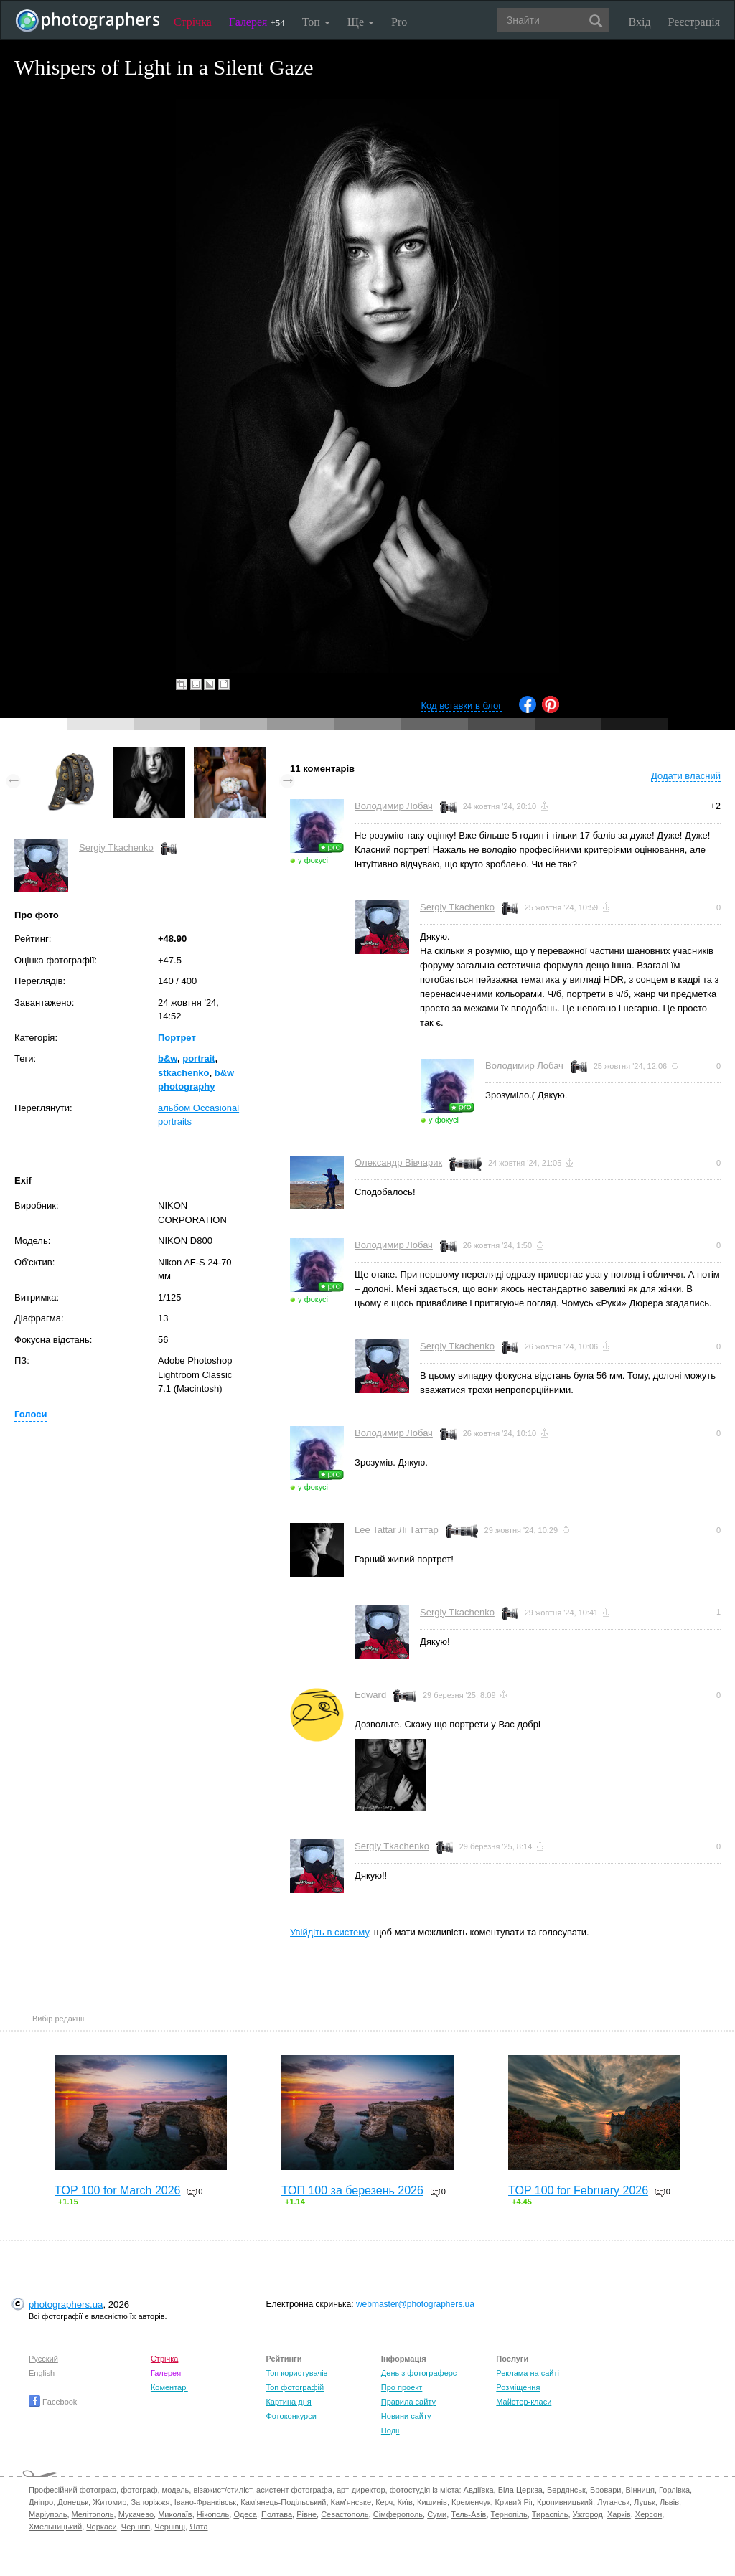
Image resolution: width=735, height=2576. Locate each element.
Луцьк (644, 2502)
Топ (316, 22)
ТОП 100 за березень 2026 (352, 2190)
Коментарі (169, 2387)
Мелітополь (93, 2514)
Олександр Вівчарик (398, 1162)
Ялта (198, 2526)
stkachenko (184, 1072)
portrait (198, 1058)
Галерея (257, 22)
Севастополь (344, 2514)
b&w (167, 1058)
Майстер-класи (523, 2401)
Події (390, 2430)
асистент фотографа (294, 2490)
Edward (370, 1694)
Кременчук (470, 2502)
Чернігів (135, 2526)
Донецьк (72, 2502)
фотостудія (410, 2490)
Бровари (606, 2490)
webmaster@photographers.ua (415, 2304)
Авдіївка (479, 2490)
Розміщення (518, 2387)
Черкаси (101, 2526)
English (42, 2373)
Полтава (276, 2514)
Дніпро (41, 2502)
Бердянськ (566, 2490)
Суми (436, 2514)
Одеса (244, 2514)
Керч (384, 2502)
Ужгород (588, 2514)
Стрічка (193, 22)
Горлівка (674, 2490)
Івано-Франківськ (205, 2502)
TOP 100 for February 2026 (578, 2190)
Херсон (648, 2514)
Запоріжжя (150, 2502)
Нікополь (213, 2514)
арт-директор (361, 2490)
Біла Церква (520, 2490)
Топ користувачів (296, 2373)
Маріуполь (48, 2514)
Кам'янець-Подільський (283, 2502)
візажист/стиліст (222, 2490)
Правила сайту (408, 2401)
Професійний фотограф (72, 2490)
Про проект (401, 2387)
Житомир (109, 2502)
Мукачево (136, 2514)
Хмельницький (55, 2526)
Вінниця (640, 2490)
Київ (404, 2502)
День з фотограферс (419, 2373)
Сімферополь (398, 2514)
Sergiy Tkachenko (116, 847)
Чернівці (169, 2526)
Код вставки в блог (461, 705)
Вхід (640, 22)
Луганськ (613, 2502)
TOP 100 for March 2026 (118, 2190)
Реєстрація (694, 22)
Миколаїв (175, 2514)
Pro (399, 22)
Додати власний (686, 775)
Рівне (306, 2514)
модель (175, 2490)
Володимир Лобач (394, 806)
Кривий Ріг (514, 2502)
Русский (43, 2358)
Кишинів (432, 2502)
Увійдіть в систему (329, 1932)
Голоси (30, 1414)
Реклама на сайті (527, 2373)
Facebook (53, 2401)
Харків (619, 2514)
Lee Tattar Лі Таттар (397, 1529)
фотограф (139, 2490)
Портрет (177, 1037)
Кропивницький (565, 2502)
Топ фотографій (295, 2387)
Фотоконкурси (291, 2416)
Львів (669, 2502)
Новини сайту (406, 2416)
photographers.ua (66, 2304)
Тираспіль (550, 2514)
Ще (360, 22)
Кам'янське (351, 2502)
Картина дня (288, 2401)
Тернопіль (509, 2514)
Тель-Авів (468, 2514)
